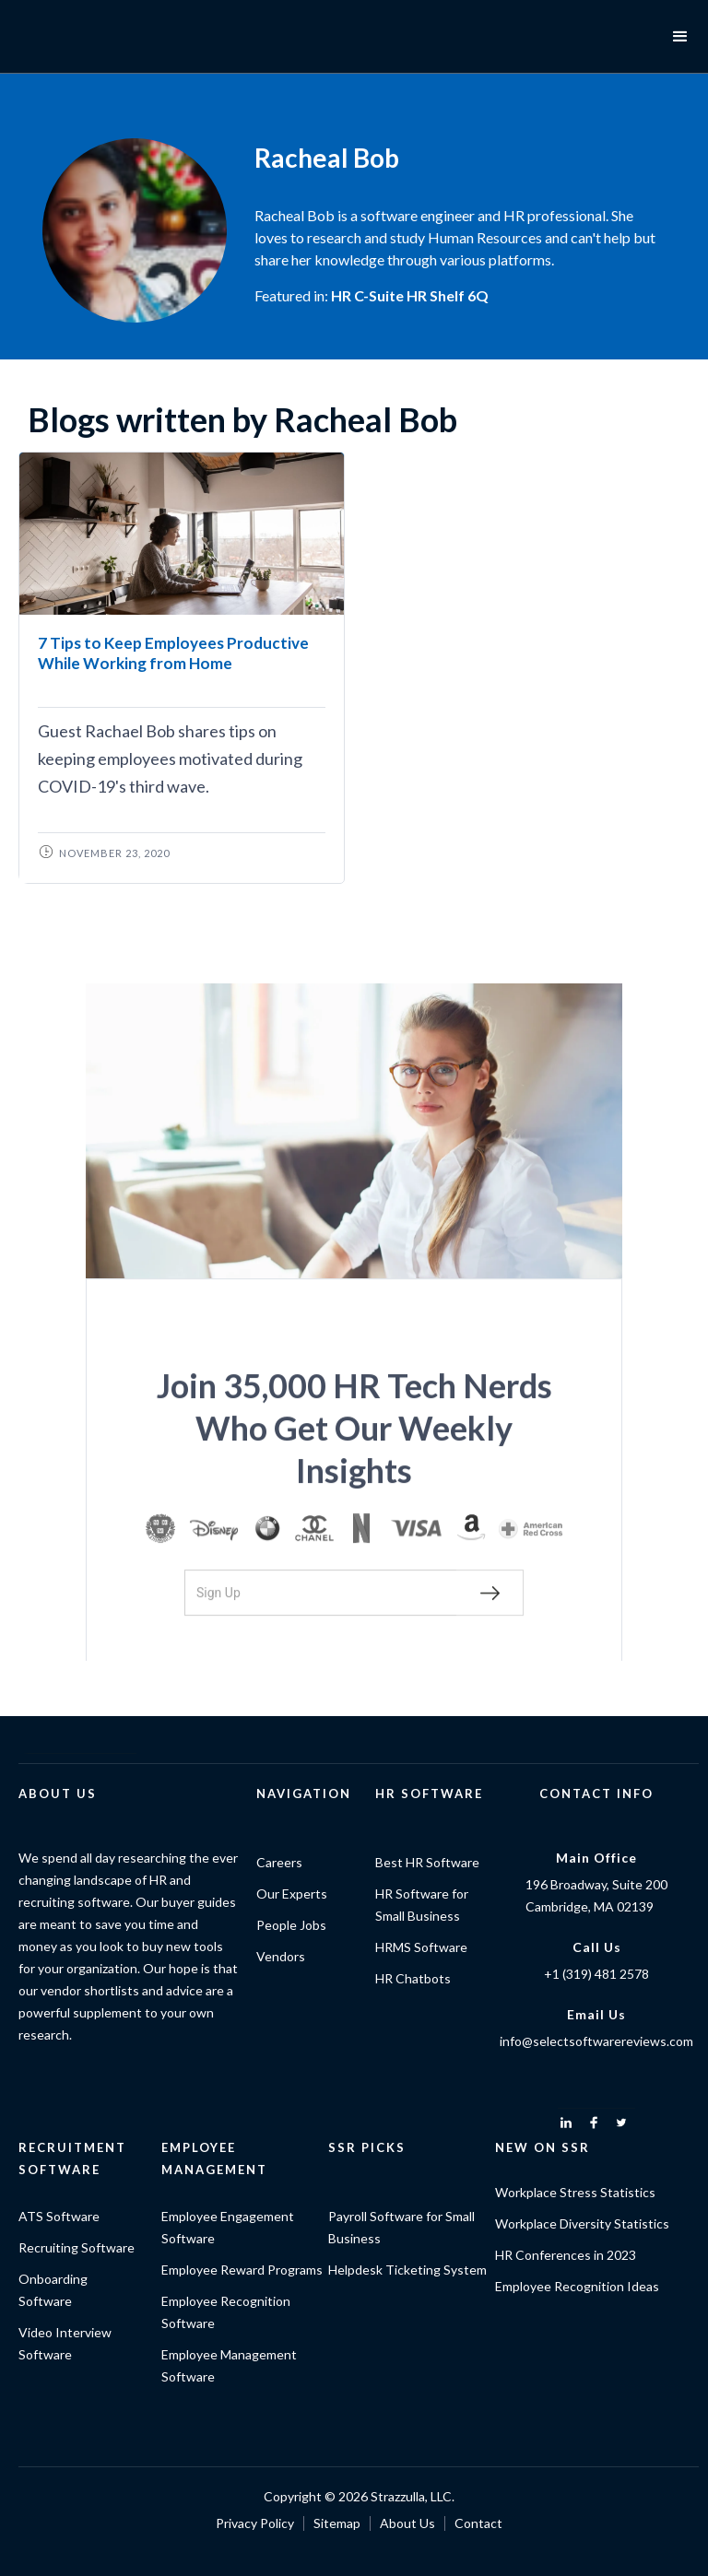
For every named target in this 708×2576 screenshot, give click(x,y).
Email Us (596, 2014)
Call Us (596, 1947)
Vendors (280, 1956)
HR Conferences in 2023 (565, 2255)
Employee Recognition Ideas (577, 2286)
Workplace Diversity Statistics (582, 2223)
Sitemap (336, 2523)
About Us (407, 2523)
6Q (478, 295)
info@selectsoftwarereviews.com (596, 2041)
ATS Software (59, 2216)
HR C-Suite (367, 295)
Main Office (596, 1857)
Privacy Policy (255, 2523)
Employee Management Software (229, 2365)
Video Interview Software (65, 2343)
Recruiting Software (76, 2247)
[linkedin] (566, 2122)
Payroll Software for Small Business (401, 2227)
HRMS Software (421, 1947)
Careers (279, 1862)
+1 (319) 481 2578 (596, 1974)
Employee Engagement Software (227, 2227)
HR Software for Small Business (421, 1904)
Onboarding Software (53, 2290)
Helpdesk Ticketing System (407, 2269)
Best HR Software (427, 1862)
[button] (680, 37)
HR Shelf (436, 295)
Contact (478, 2523)
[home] (83, 37)
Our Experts (291, 1893)
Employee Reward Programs (242, 2269)
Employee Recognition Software (225, 2312)
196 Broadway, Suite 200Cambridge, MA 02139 (596, 1895)
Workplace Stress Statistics (575, 2192)
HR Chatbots (413, 1978)
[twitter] (621, 2122)
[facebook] (594, 2122)
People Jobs (291, 1925)
